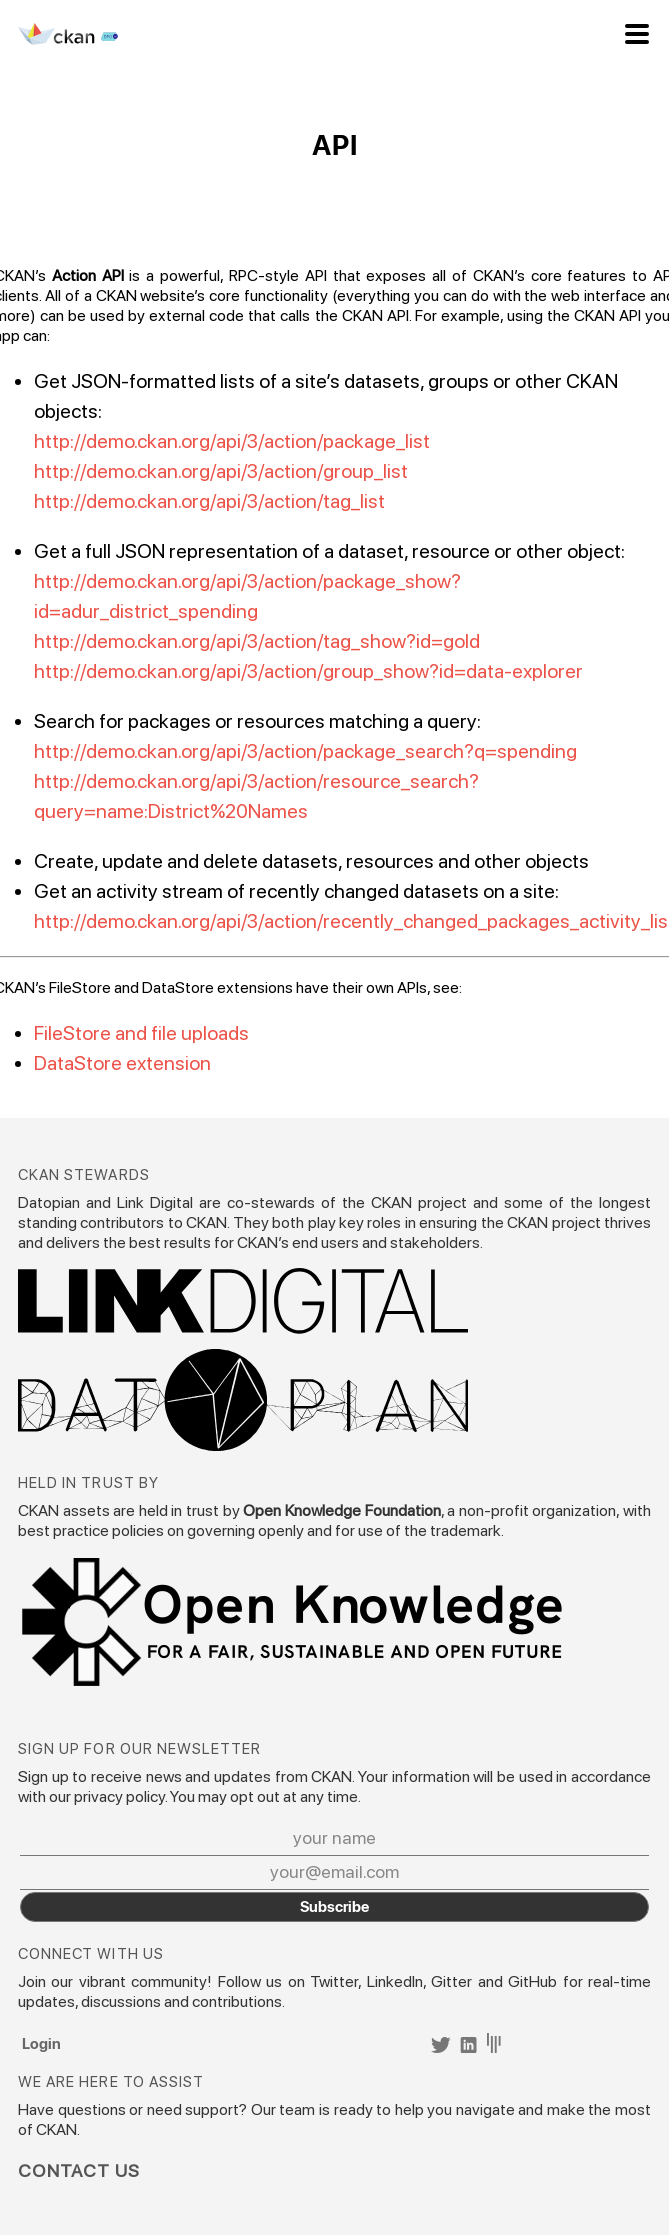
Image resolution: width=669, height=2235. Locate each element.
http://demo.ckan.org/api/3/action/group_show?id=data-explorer (308, 671)
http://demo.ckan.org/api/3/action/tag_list (209, 501)
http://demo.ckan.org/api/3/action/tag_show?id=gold (257, 641)
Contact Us (79, 2171)
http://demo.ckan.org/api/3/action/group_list (221, 471)
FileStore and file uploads (141, 1033)
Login (41, 2043)
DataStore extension (122, 1063)
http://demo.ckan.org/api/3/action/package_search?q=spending (305, 751)
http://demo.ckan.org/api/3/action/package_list (232, 441)
